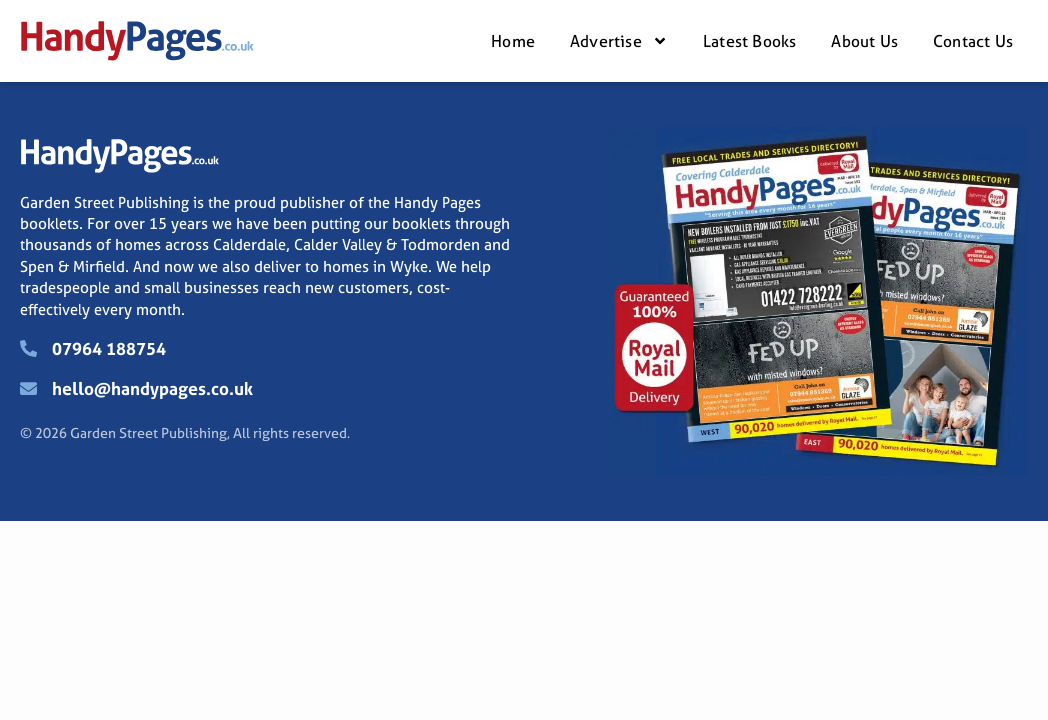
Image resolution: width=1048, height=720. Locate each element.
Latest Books (749, 41)
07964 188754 (109, 348)
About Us (864, 41)
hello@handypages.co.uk (152, 388)
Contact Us (973, 41)
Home (513, 41)
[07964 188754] (28, 348)
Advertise (619, 41)
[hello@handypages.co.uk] (28, 388)
